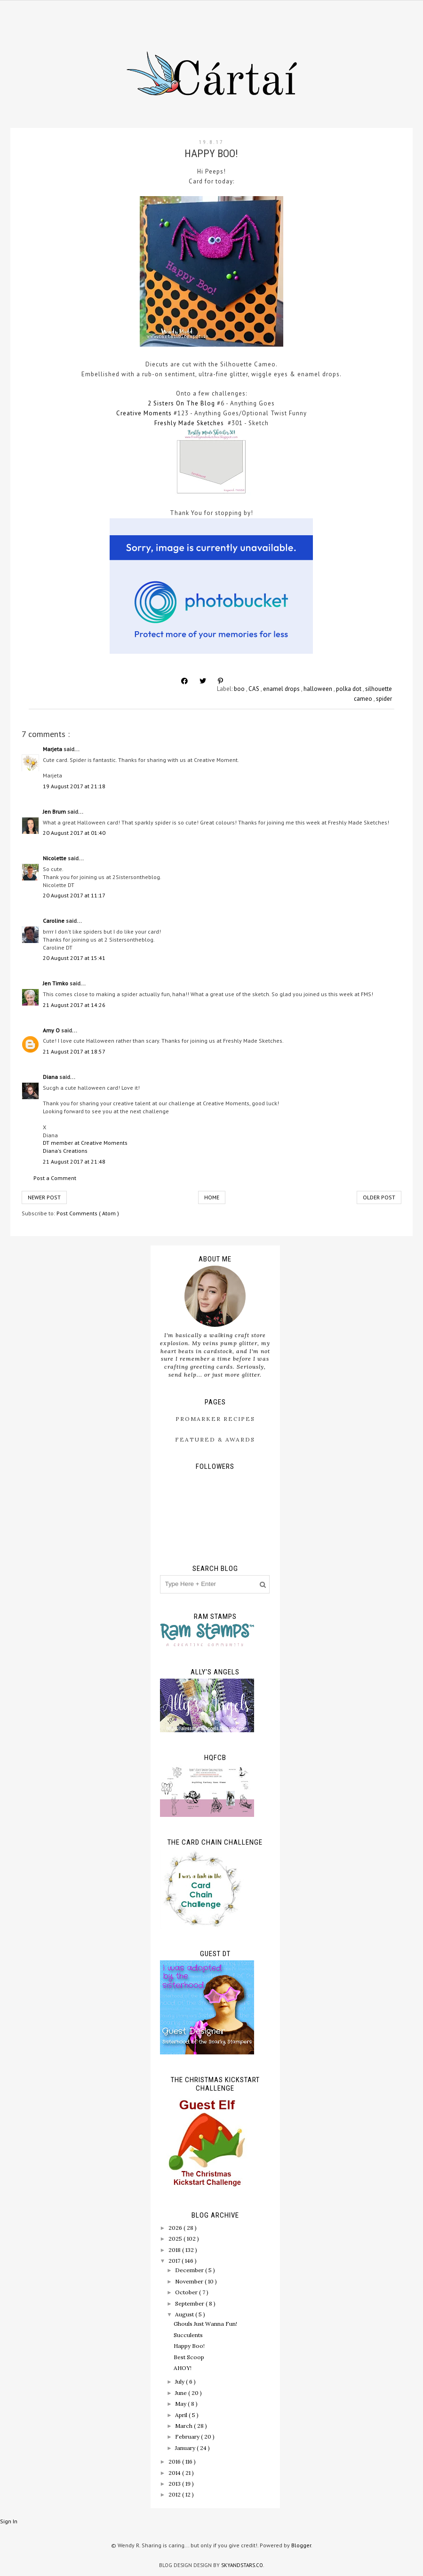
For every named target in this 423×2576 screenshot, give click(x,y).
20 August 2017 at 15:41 (74, 957)
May (181, 2403)
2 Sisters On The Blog (181, 403)
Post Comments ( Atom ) (87, 1213)
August (185, 2314)
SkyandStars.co (242, 2565)
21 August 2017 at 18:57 (74, 1051)
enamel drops (282, 689)
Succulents (188, 2334)
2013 (175, 2483)
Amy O (52, 1030)
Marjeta (53, 749)
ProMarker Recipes (215, 1418)
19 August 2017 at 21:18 (74, 786)
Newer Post (44, 1197)
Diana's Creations (65, 1150)
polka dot (349, 689)
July (180, 2381)
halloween (318, 689)
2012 (175, 2494)
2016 (175, 2461)
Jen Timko (56, 983)
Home (211, 1197)
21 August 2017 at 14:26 (74, 1004)
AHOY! (183, 2367)
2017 (175, 2260)
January (186, 2447)
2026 (176, 2227)
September (190, 2303)
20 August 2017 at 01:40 (74, 832)
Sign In (8, 2521)
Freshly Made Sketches (189, 423)
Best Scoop (189, 2357)
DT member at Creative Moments (85, 1142)
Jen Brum (55, 811)
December (190, 2270)
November (190, 2281)
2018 (175, 2249)
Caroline (54, 920)
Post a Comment (54, 1177)
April (182, 2414)
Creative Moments (144, 413)
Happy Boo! (189, 2345)
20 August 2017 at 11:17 (74, 895)
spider (384, 699)
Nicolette (55, 858)
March (184, 2425)
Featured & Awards (215, 1439)
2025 (176, 2238)
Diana (51, 1076)
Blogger (301, 2545)
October (187, 2292)
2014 (175, 2472)
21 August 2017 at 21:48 (74, 1161)
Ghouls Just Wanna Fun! (205, 2323)
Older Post (379, 1197)
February (188, 2436)
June (181, 2392)
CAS (254, 689)
